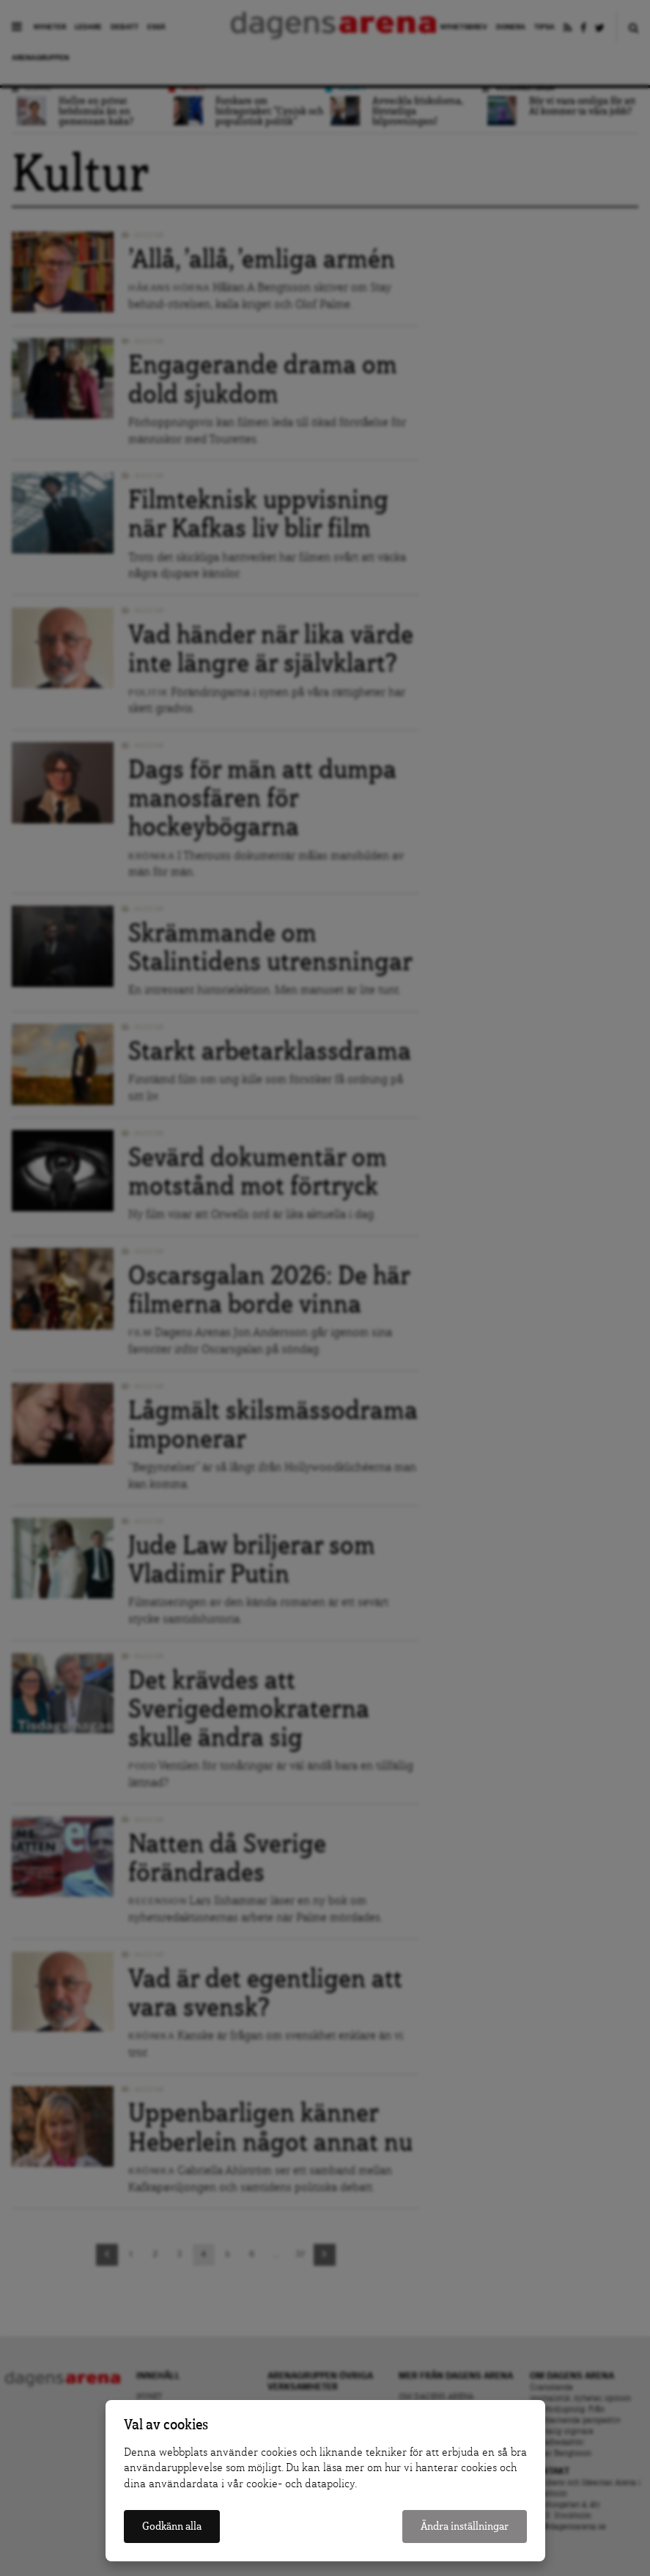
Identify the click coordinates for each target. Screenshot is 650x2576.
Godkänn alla (172, 2526)
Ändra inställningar (465, 2526)
